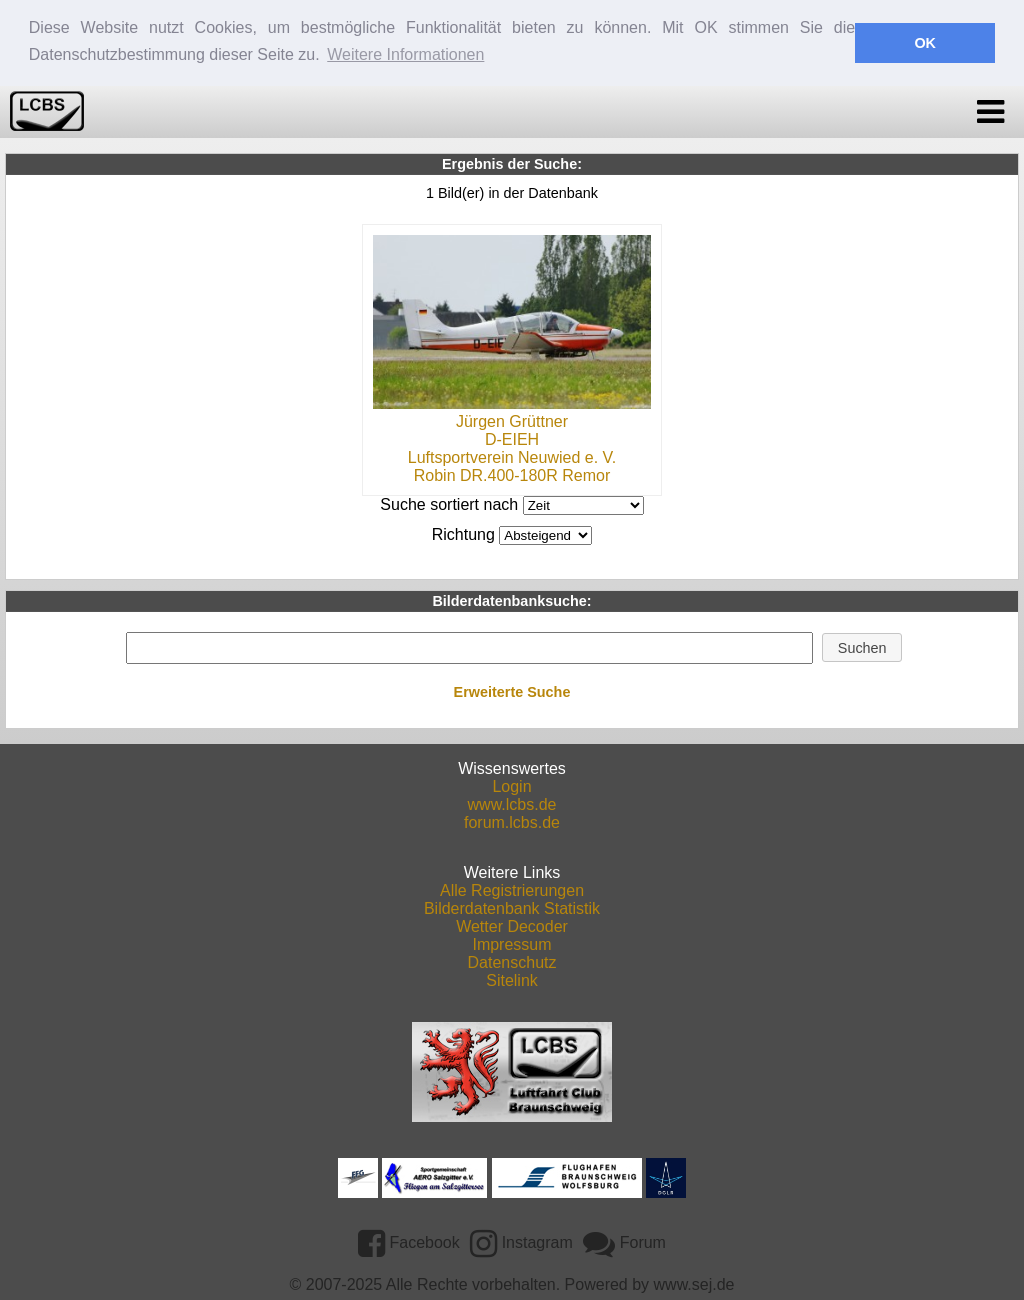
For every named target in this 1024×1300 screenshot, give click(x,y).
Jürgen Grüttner (512, 419)
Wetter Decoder (512, 924)
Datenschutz (512, 960)
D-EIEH (512, 437)
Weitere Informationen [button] (405, 54)
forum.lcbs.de (512, 820)
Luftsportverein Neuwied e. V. (512, 455)
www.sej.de (694, 1282)
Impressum (511, 942)
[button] (862, 646)
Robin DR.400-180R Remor (512, 473)
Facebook (409, 1240)
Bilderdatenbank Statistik (512, 906)
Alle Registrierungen (512, 888)
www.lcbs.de (512, 802)
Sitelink (512, 978)
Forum (624, 1240)
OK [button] (925, 43)
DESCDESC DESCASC (545, 533)
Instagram (521, 1240)
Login (511, 784)
